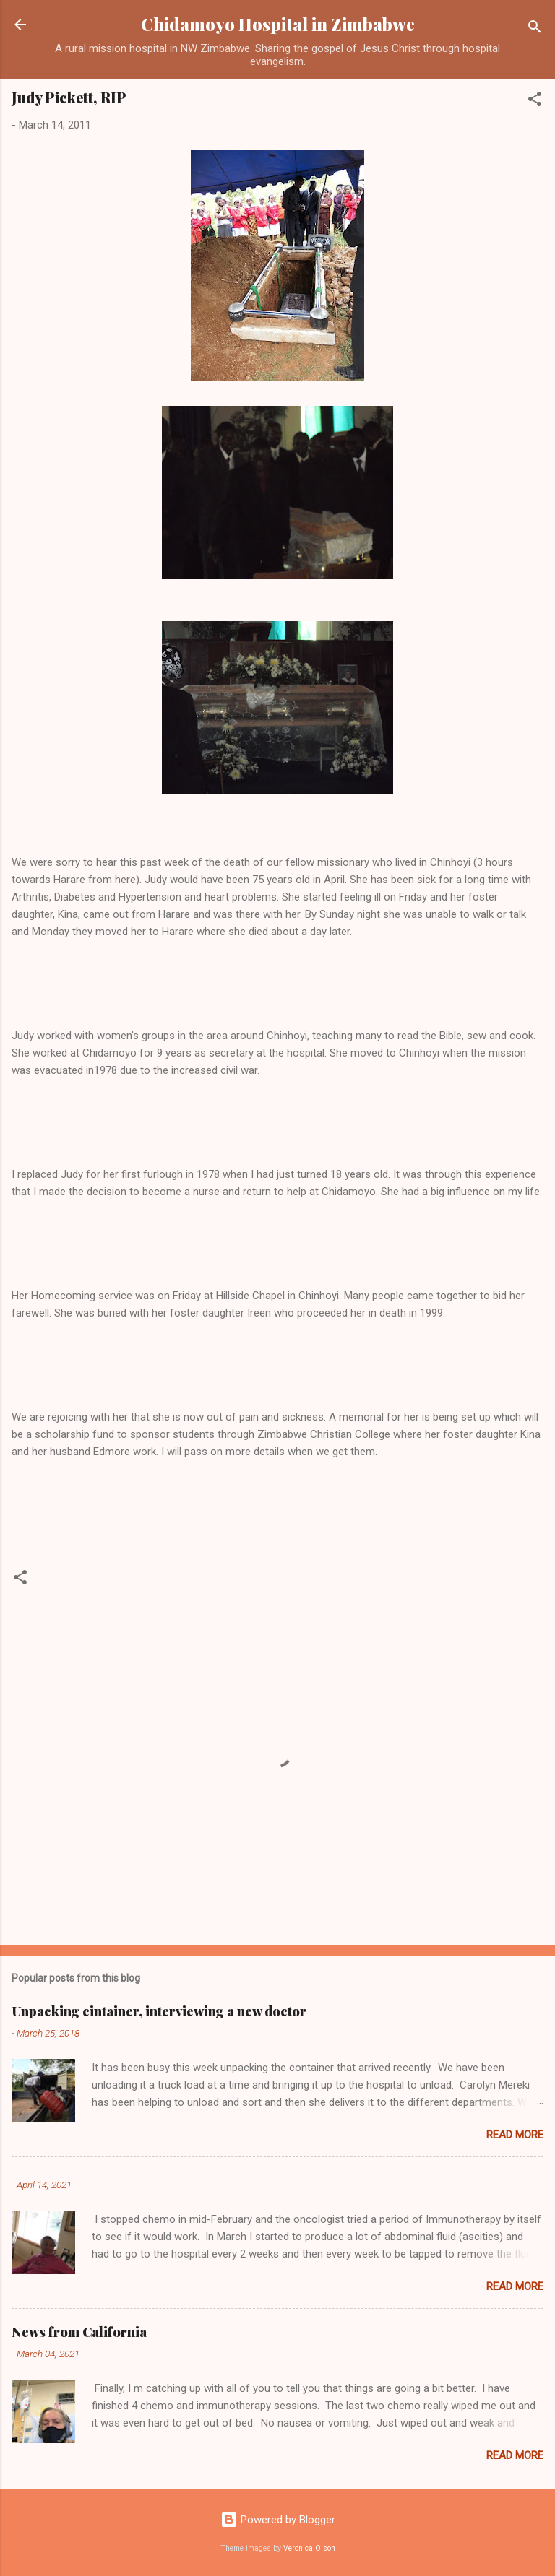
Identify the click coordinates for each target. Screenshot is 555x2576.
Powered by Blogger (277, 2519)
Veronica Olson (309, 2548)
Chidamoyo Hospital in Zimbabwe (278, 24)
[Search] (534, 29)
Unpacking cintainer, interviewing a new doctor (159, 2011)
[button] (534, 101)
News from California (79, 2332)
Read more (514, 2134)
